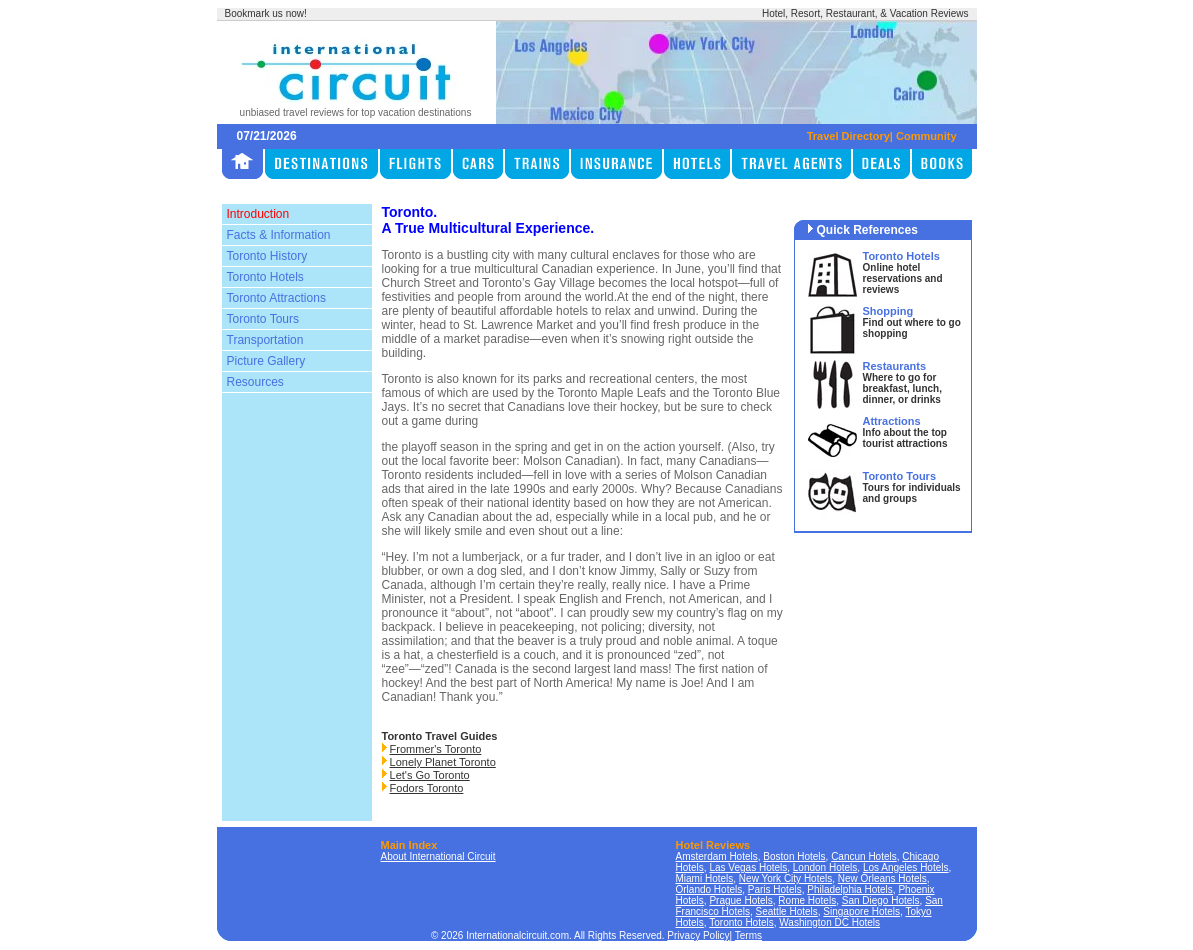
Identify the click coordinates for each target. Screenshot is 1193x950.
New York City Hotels (785, 878)
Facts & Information (279, 235)
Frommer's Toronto (436, 749)
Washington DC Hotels (829, 922)
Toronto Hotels (265, 277)
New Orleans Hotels (882, 878)
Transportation (265, 340)
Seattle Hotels (787, 911)
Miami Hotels (705, 878)
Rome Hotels (807, 900)
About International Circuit (438, 856)
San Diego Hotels (881, 900)
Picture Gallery (266, 361)
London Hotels (825, 867)
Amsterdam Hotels (717, 856)
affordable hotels (544, 311)
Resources (255, 382)
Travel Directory (848, 136)
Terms (748, 935)
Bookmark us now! (266, 13)
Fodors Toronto (427, 788)
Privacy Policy (698, 935)
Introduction (258, 214)
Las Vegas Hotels (748, 867)
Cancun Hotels (864, 856)
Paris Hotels (775, 889)
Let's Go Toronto (430, 775)
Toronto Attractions (276, 298)
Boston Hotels (794, 856)
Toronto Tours (263, 319)
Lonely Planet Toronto (443, 762)
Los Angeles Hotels (906, 867)
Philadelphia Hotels (850, 889)
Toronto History (267, 256)
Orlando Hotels (709, 889)
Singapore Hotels (861, 911)
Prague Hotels (740, 900)
